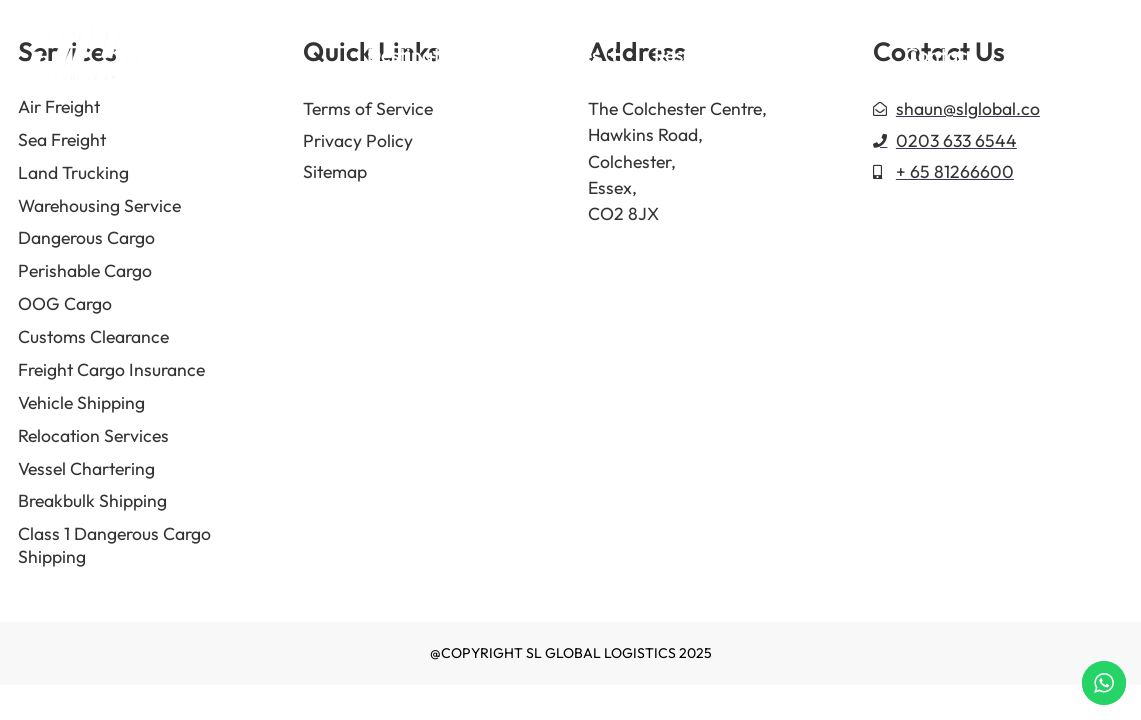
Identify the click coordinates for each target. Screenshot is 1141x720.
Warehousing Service (99, 205)
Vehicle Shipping (81, 402)
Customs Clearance (93, 336)
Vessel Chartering (86, 468)
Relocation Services (93, 435)
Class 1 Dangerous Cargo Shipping (114, 545)
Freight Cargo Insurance (111, 369)
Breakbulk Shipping (92, 500)
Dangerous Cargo (86, 237)
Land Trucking (73, 172)
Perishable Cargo (85, 270)
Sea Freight (62, 139)
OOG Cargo (65, 303)
